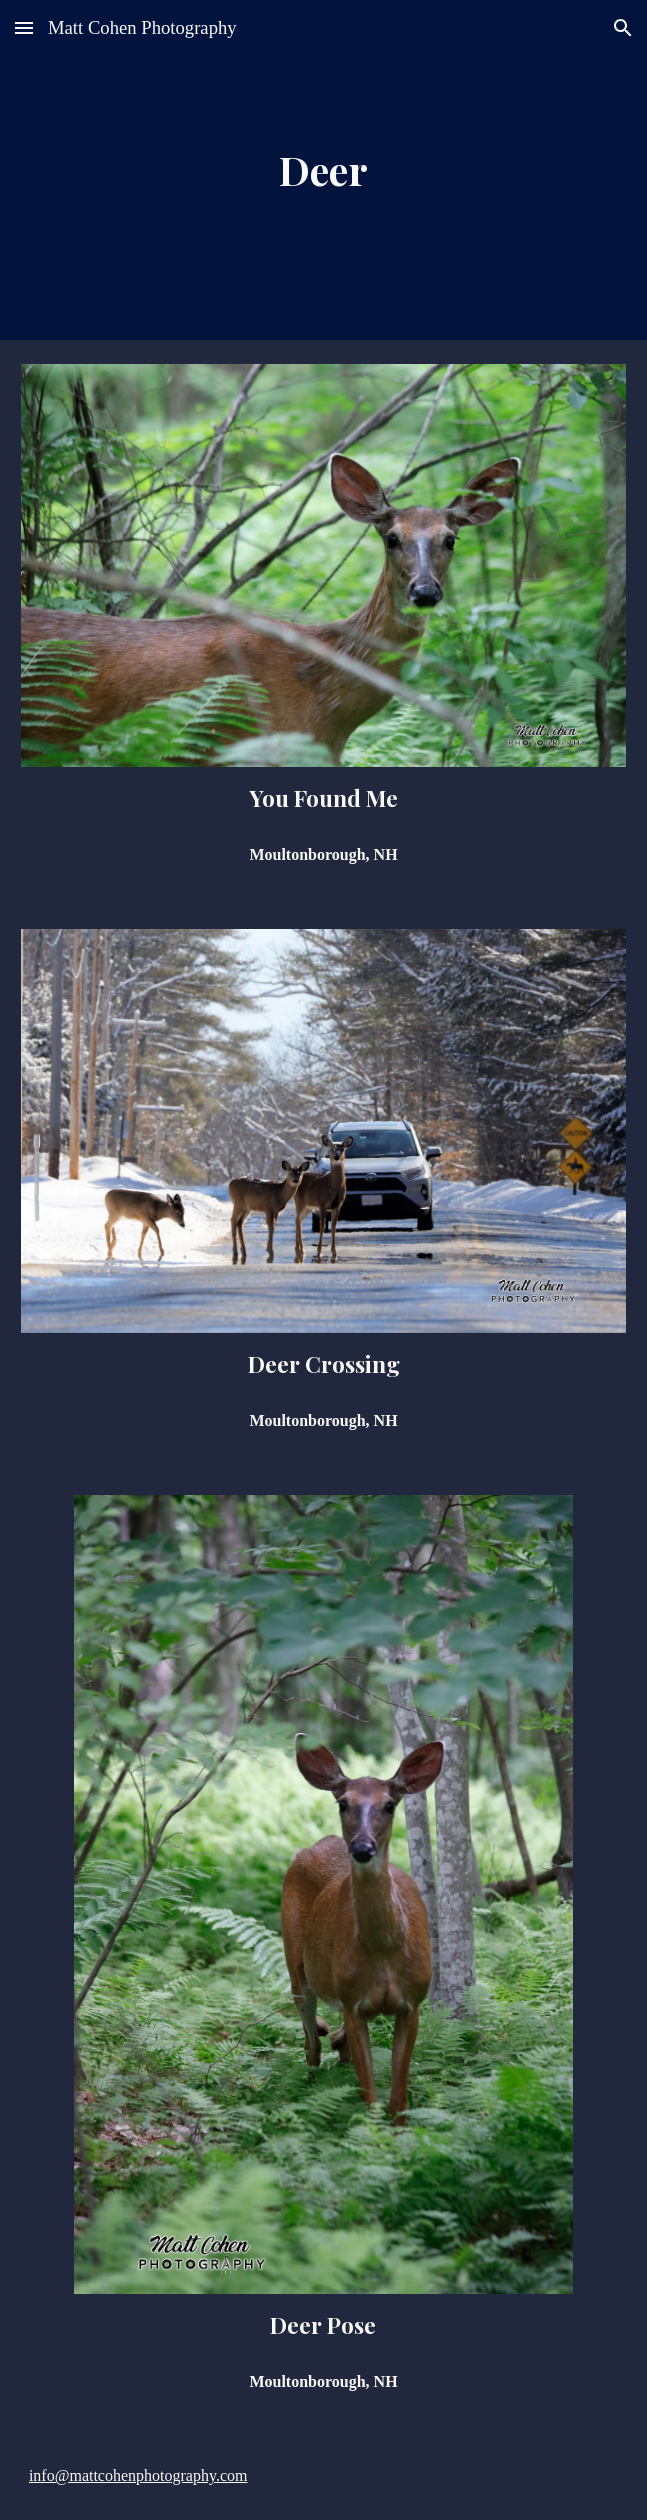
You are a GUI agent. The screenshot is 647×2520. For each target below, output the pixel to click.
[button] (24, 27)
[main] (323, 169)
